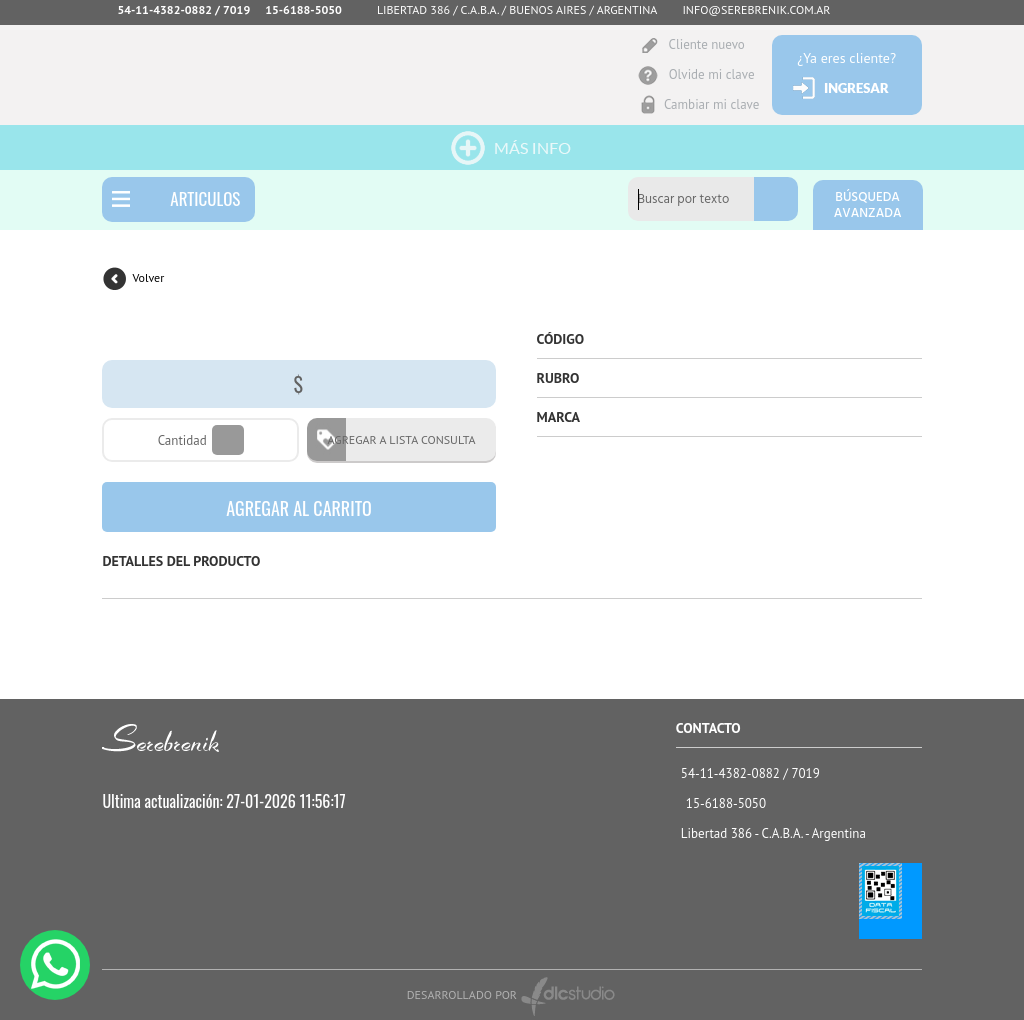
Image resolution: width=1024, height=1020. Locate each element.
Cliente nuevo (706, 44)
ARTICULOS (205, 198)
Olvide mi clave (712, 74)
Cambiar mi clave (711, 104)
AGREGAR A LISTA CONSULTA (395, 439)
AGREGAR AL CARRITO (299, 508)
